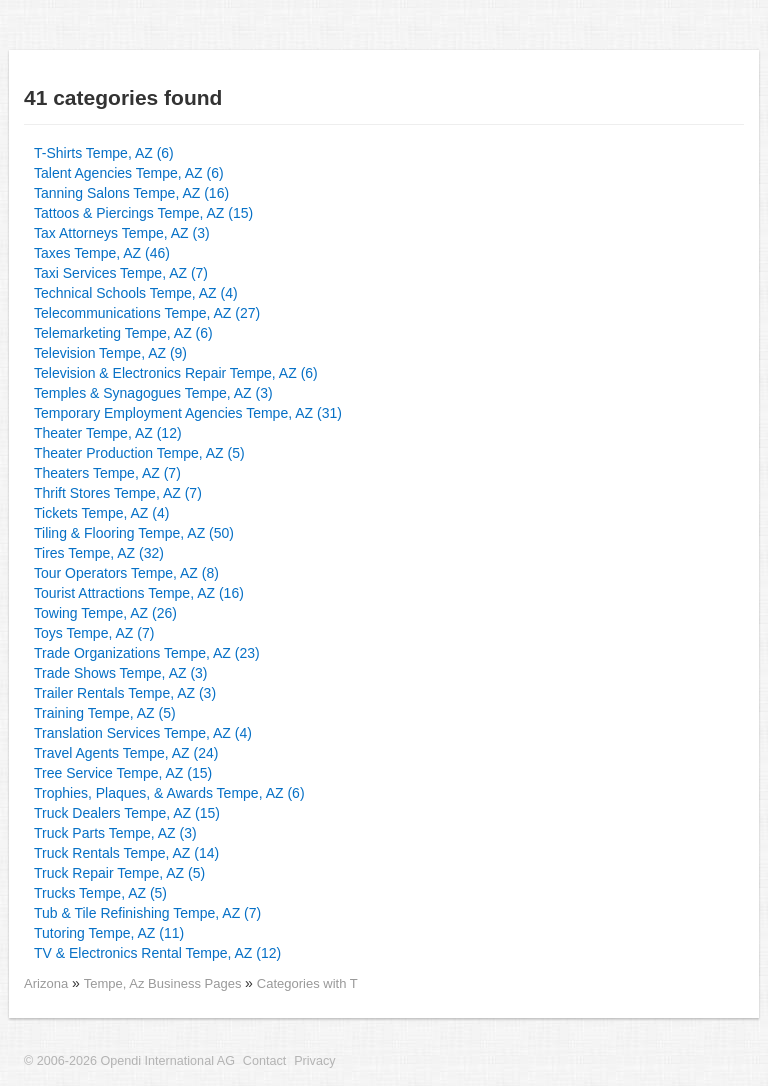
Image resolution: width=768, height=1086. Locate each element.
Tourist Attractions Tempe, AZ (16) (139, 593)
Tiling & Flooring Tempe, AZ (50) (134, 533)
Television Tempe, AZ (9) (110, 353)
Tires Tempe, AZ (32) (99, 553)
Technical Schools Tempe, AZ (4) (136, 293)
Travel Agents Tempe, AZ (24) (126, 753)
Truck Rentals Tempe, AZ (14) (126, 853)
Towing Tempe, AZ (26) (105, 613)
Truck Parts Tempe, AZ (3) (115, 833)
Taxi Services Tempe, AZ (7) (121, 273)
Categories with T (307, 983)
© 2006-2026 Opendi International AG (129, 1061)
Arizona (46, 983)
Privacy (314, 1061)
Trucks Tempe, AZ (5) (100, 893)
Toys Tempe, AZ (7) (94, 633)
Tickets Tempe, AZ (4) (101, 513)
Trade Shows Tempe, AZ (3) (121, 673)
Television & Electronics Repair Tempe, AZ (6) (176, 373)
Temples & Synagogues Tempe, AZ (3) (153, 393)
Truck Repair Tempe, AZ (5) (119, 873)
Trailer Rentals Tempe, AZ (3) (125, 693)
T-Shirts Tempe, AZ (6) (104, 153)
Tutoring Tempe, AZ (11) (109, 933)
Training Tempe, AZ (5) (105, 713)
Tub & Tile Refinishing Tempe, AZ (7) (147, 913)
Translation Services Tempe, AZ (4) (143, 733)
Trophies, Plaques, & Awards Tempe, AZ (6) (169, 793)
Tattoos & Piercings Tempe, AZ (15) (143, 213)
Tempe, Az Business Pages (164, 983)
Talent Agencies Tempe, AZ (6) (129, 173)
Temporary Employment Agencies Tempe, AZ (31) (188, 413)
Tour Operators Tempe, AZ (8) (126, 573)
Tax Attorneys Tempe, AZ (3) (122, 233)
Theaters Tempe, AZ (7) (107, 473)
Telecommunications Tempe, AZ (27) (147, 313)
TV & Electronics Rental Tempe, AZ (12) (157, 953)
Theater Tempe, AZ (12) (108, 433)
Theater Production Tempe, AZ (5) (139, 453)
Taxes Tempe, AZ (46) (102, 253)
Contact (264, 1061)
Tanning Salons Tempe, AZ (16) (131, 193)
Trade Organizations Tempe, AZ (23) (147, 653)
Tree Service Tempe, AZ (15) (123, 773)
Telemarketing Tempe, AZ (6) (123, 333)
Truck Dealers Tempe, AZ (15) (127, 813)
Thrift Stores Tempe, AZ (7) (118, 493)
